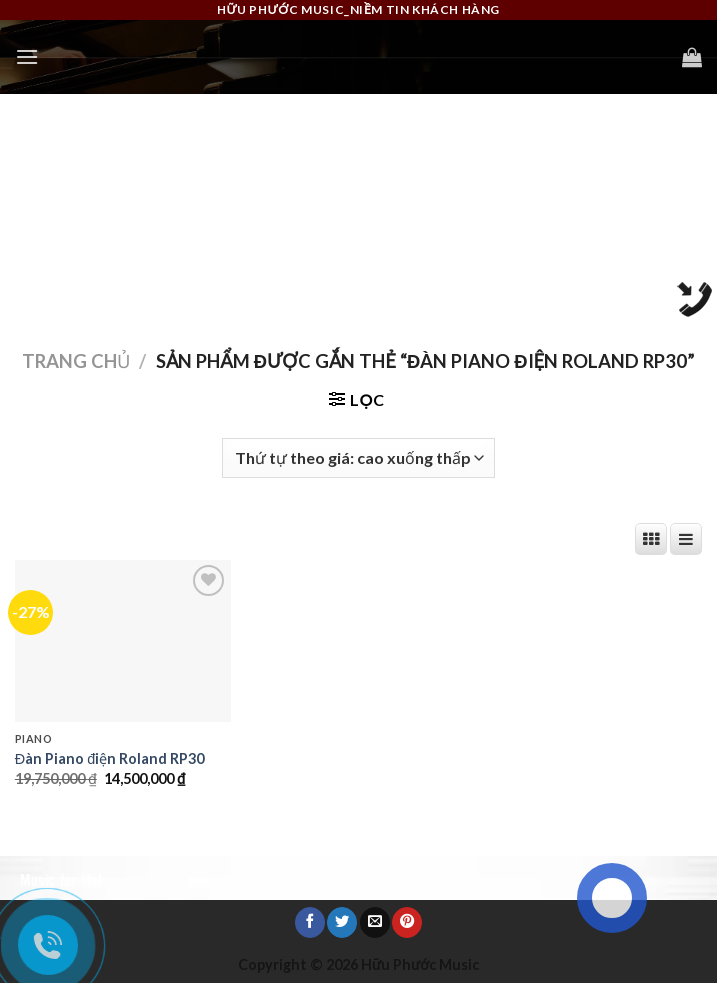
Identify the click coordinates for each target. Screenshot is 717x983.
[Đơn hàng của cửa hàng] (358, 458)
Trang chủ (76, 361)
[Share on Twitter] (342, 922)
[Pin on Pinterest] (407, 922)
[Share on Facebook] (310, 922)
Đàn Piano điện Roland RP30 (109, 758)
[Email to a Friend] (375, 922)
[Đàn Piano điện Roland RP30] (123, 641)
